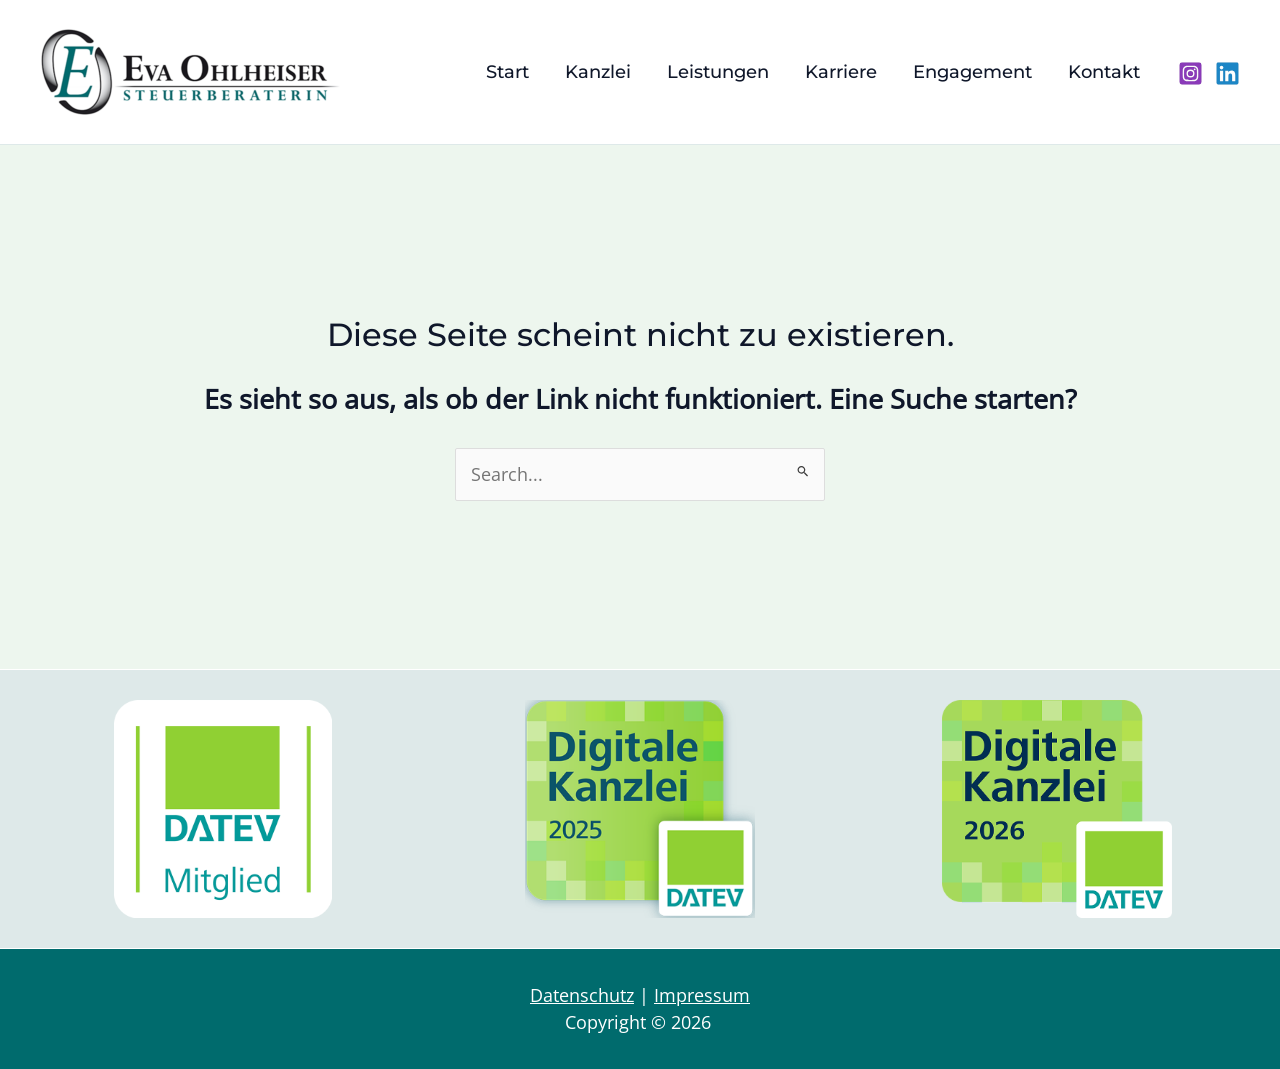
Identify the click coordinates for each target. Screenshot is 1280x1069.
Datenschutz (582, 995)
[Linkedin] (1227, 73)
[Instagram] (1190, 73)
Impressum (702, 995)
